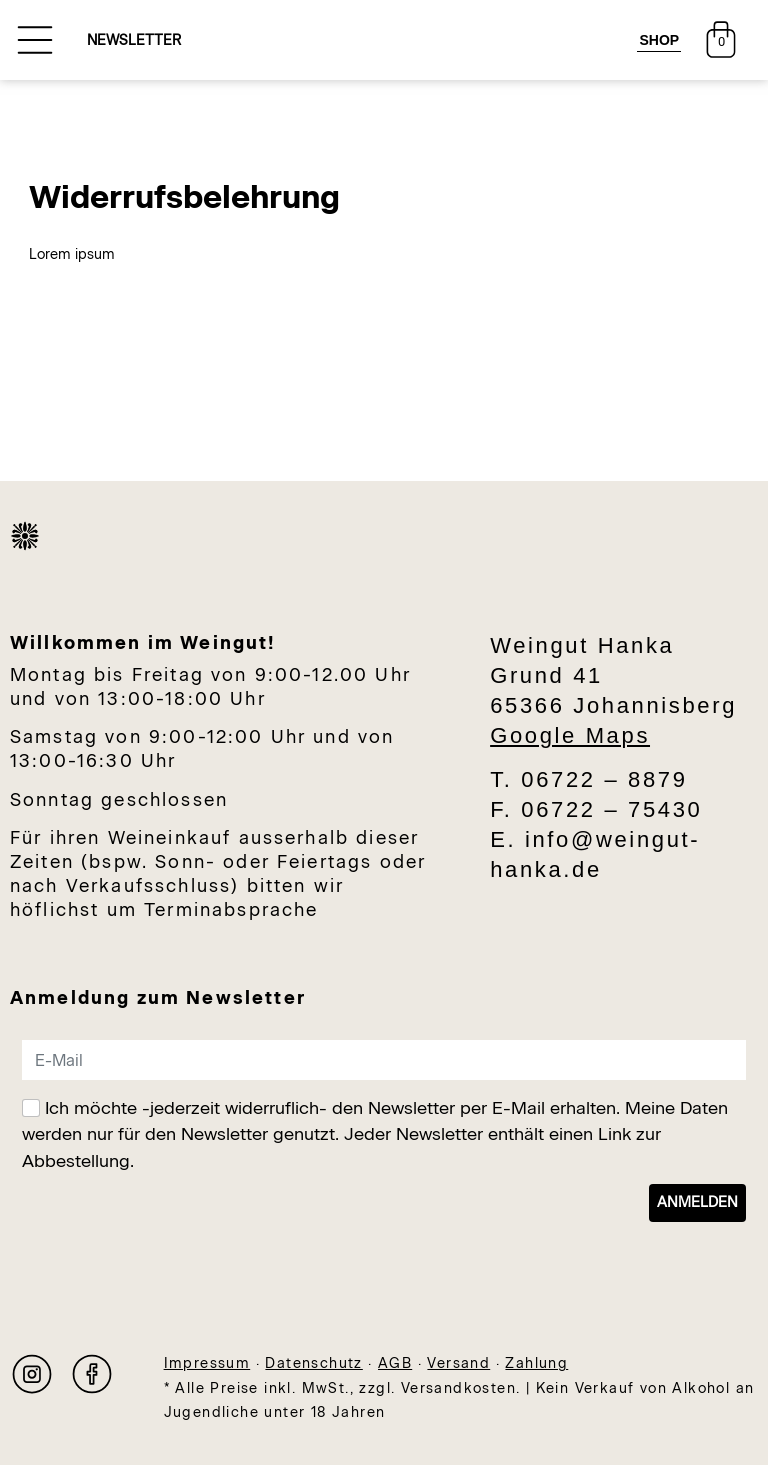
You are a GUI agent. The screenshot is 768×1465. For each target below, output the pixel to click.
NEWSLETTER (134, 40)
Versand (458, 1363)
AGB (395, 1363)
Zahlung (536, 1363)
